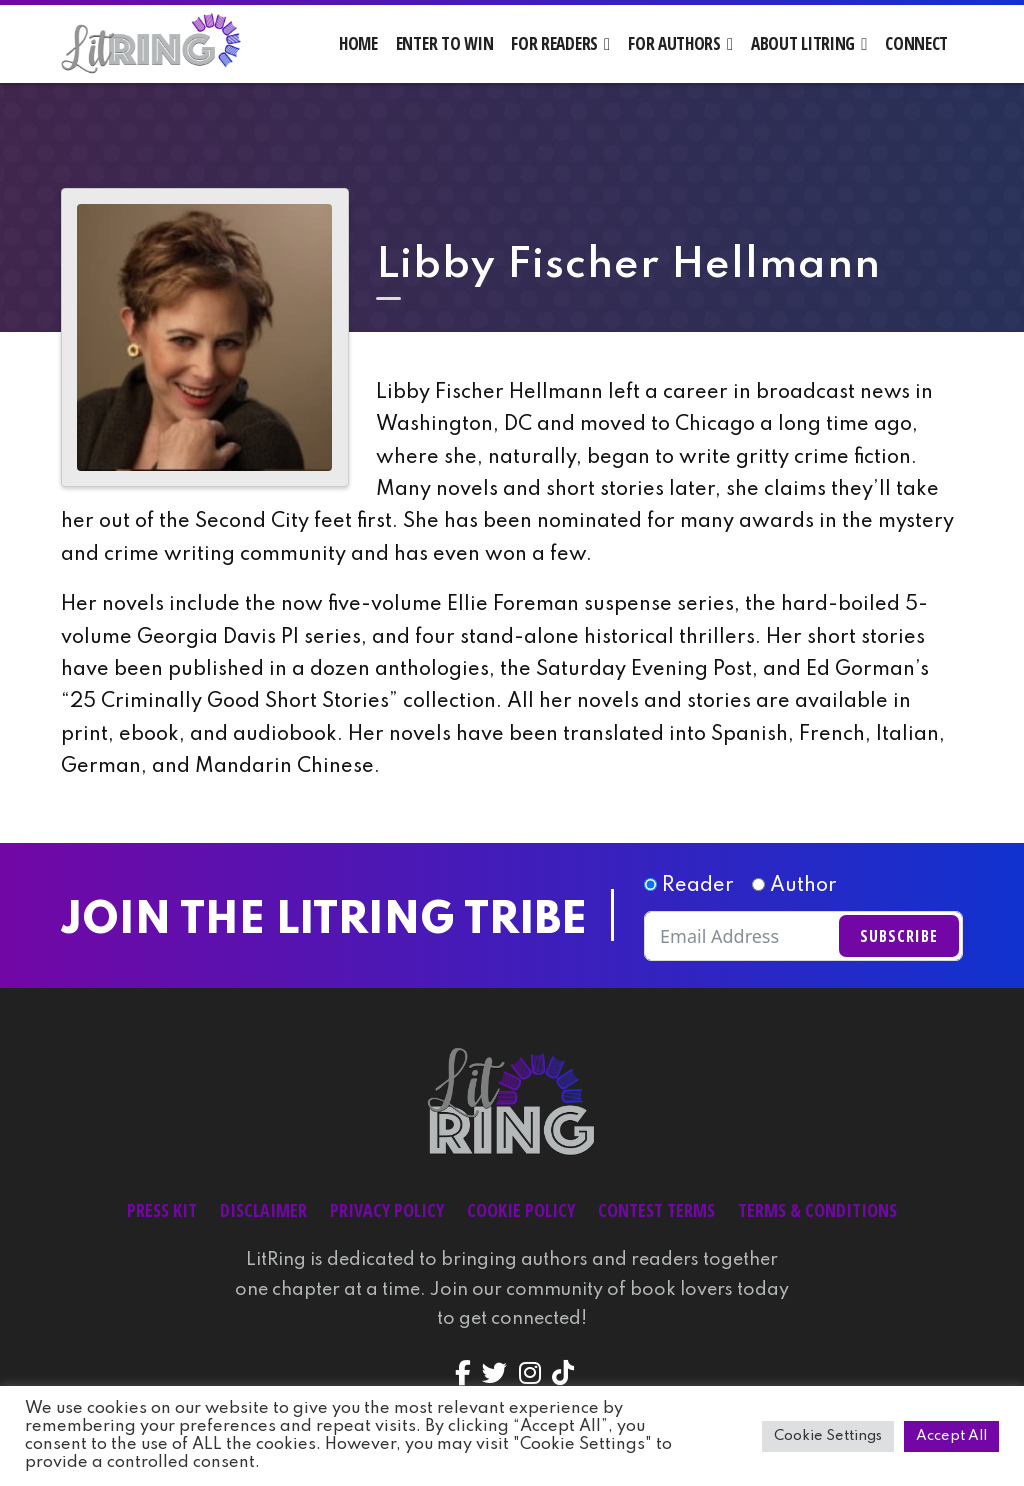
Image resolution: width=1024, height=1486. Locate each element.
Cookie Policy (521, 1210)
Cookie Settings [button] (828, 1436)
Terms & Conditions (817, 1210)
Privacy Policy (387, 1210)
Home (358, 43)
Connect (916, 43)
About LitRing (803, 43)
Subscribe (899, 936)
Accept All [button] (951, 1436)
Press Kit (162, 1210)
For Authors (674, 43)
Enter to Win (445, 43)
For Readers (554, 43)
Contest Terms (656, 1210)
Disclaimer (263, 1210)
